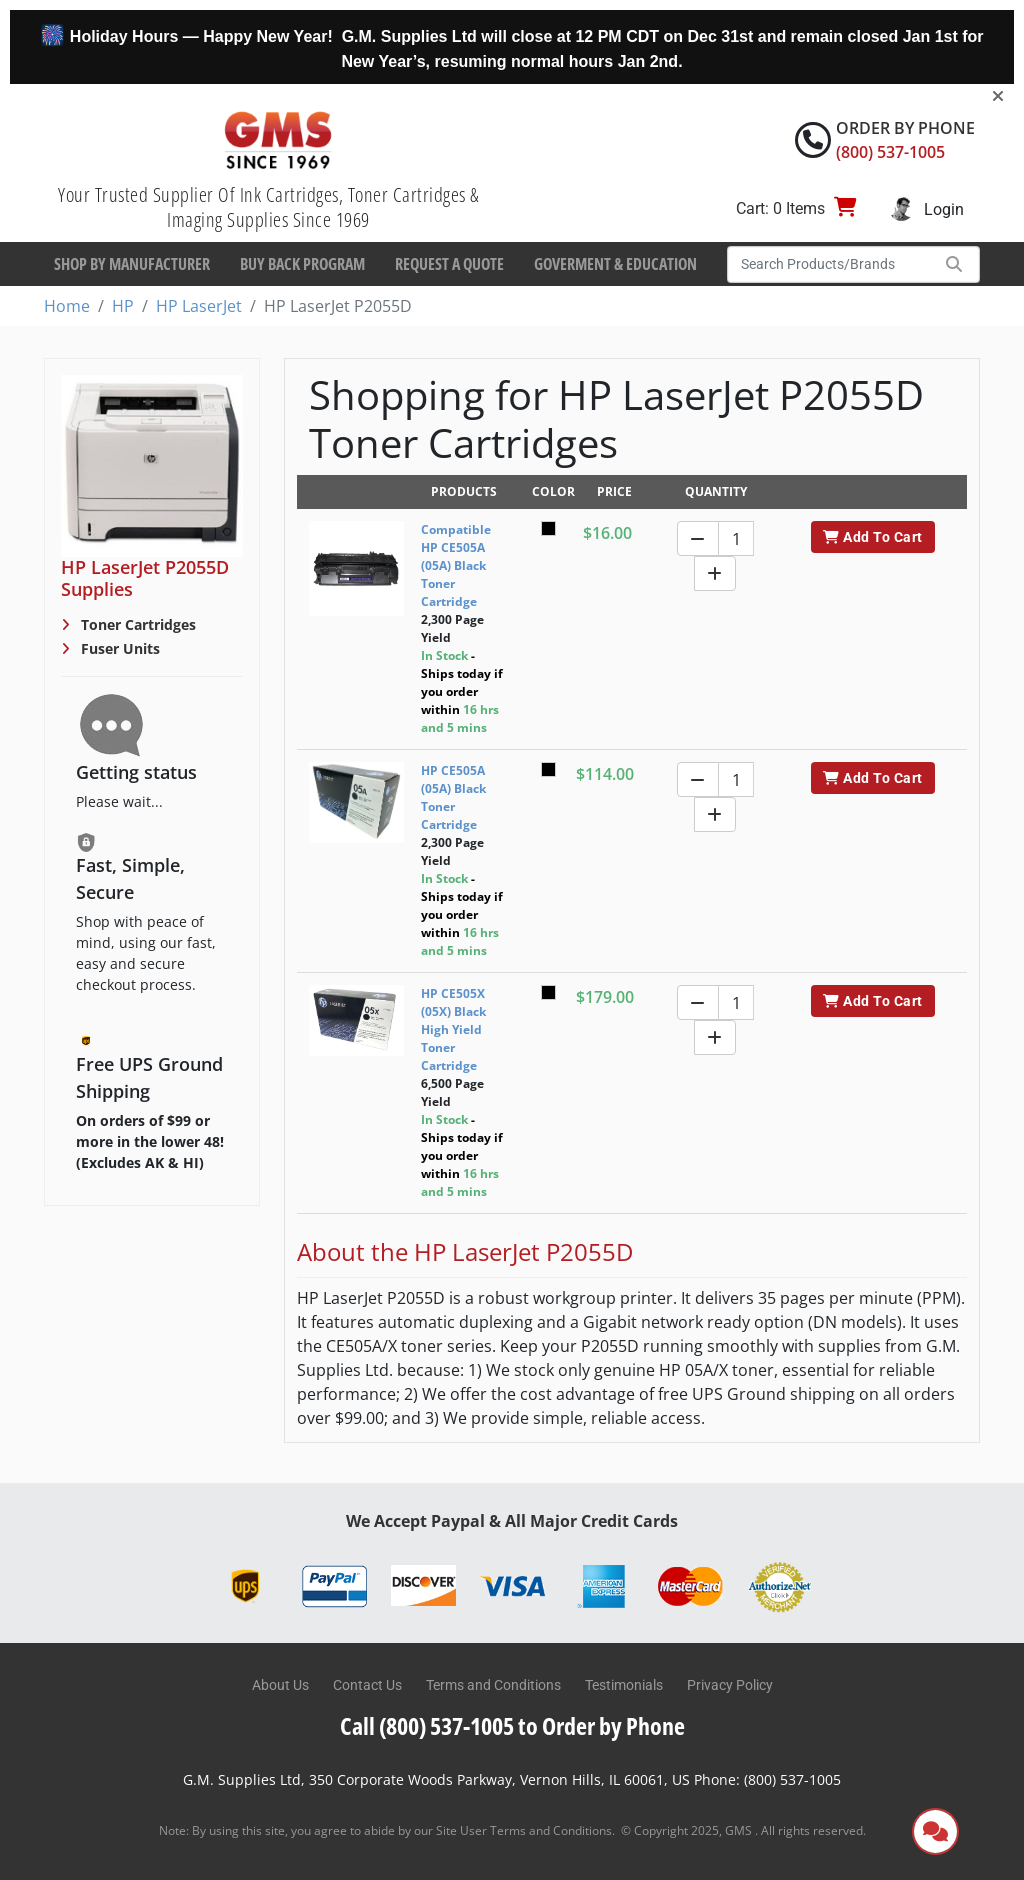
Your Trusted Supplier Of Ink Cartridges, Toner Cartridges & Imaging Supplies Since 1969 (268, 207)
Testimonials (624, 1685)
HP (123, 306)
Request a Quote (449, 264)
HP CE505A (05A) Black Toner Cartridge (453, 797)
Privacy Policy (730, 1685)
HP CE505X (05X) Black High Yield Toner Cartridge (453, 1029)
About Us (280, 1685)
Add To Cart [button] (872, 537)
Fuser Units (118, 648)
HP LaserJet (199, 306)
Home (67, 306)
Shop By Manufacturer (132, 264)
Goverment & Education (615, 264)
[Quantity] (736, 538)
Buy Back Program (302, 264)
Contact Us (367, 1685)
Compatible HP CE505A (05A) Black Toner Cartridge (456, 565)
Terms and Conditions (493, 1685)
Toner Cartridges (136, 624)
